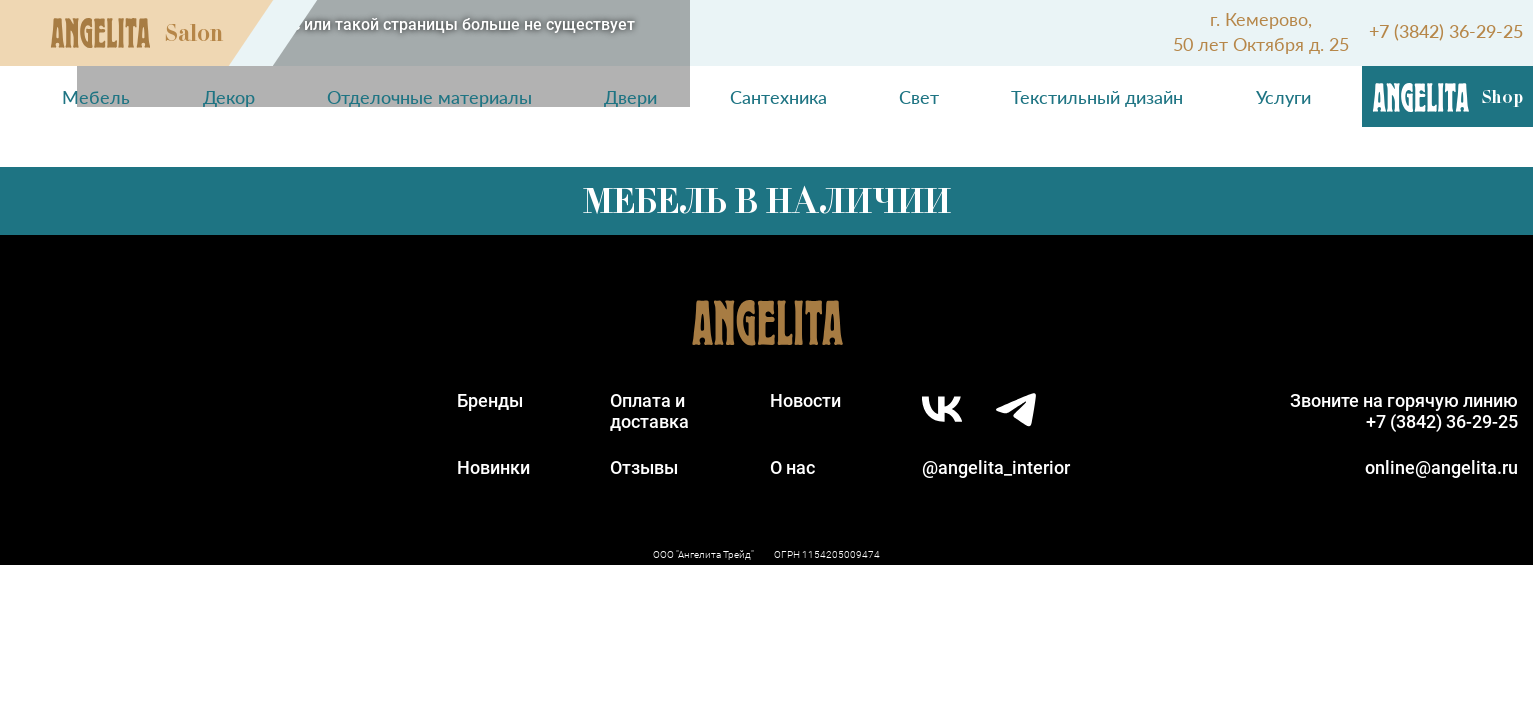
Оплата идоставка (649, 411)
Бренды (490, 400)
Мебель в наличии (767, 201)
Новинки (493, 467)
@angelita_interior (996, 467)
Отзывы (644, 467)
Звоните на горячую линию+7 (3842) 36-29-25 (1404, 411)
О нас (792, 467)
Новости (805, 400)
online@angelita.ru (1441, 467)
